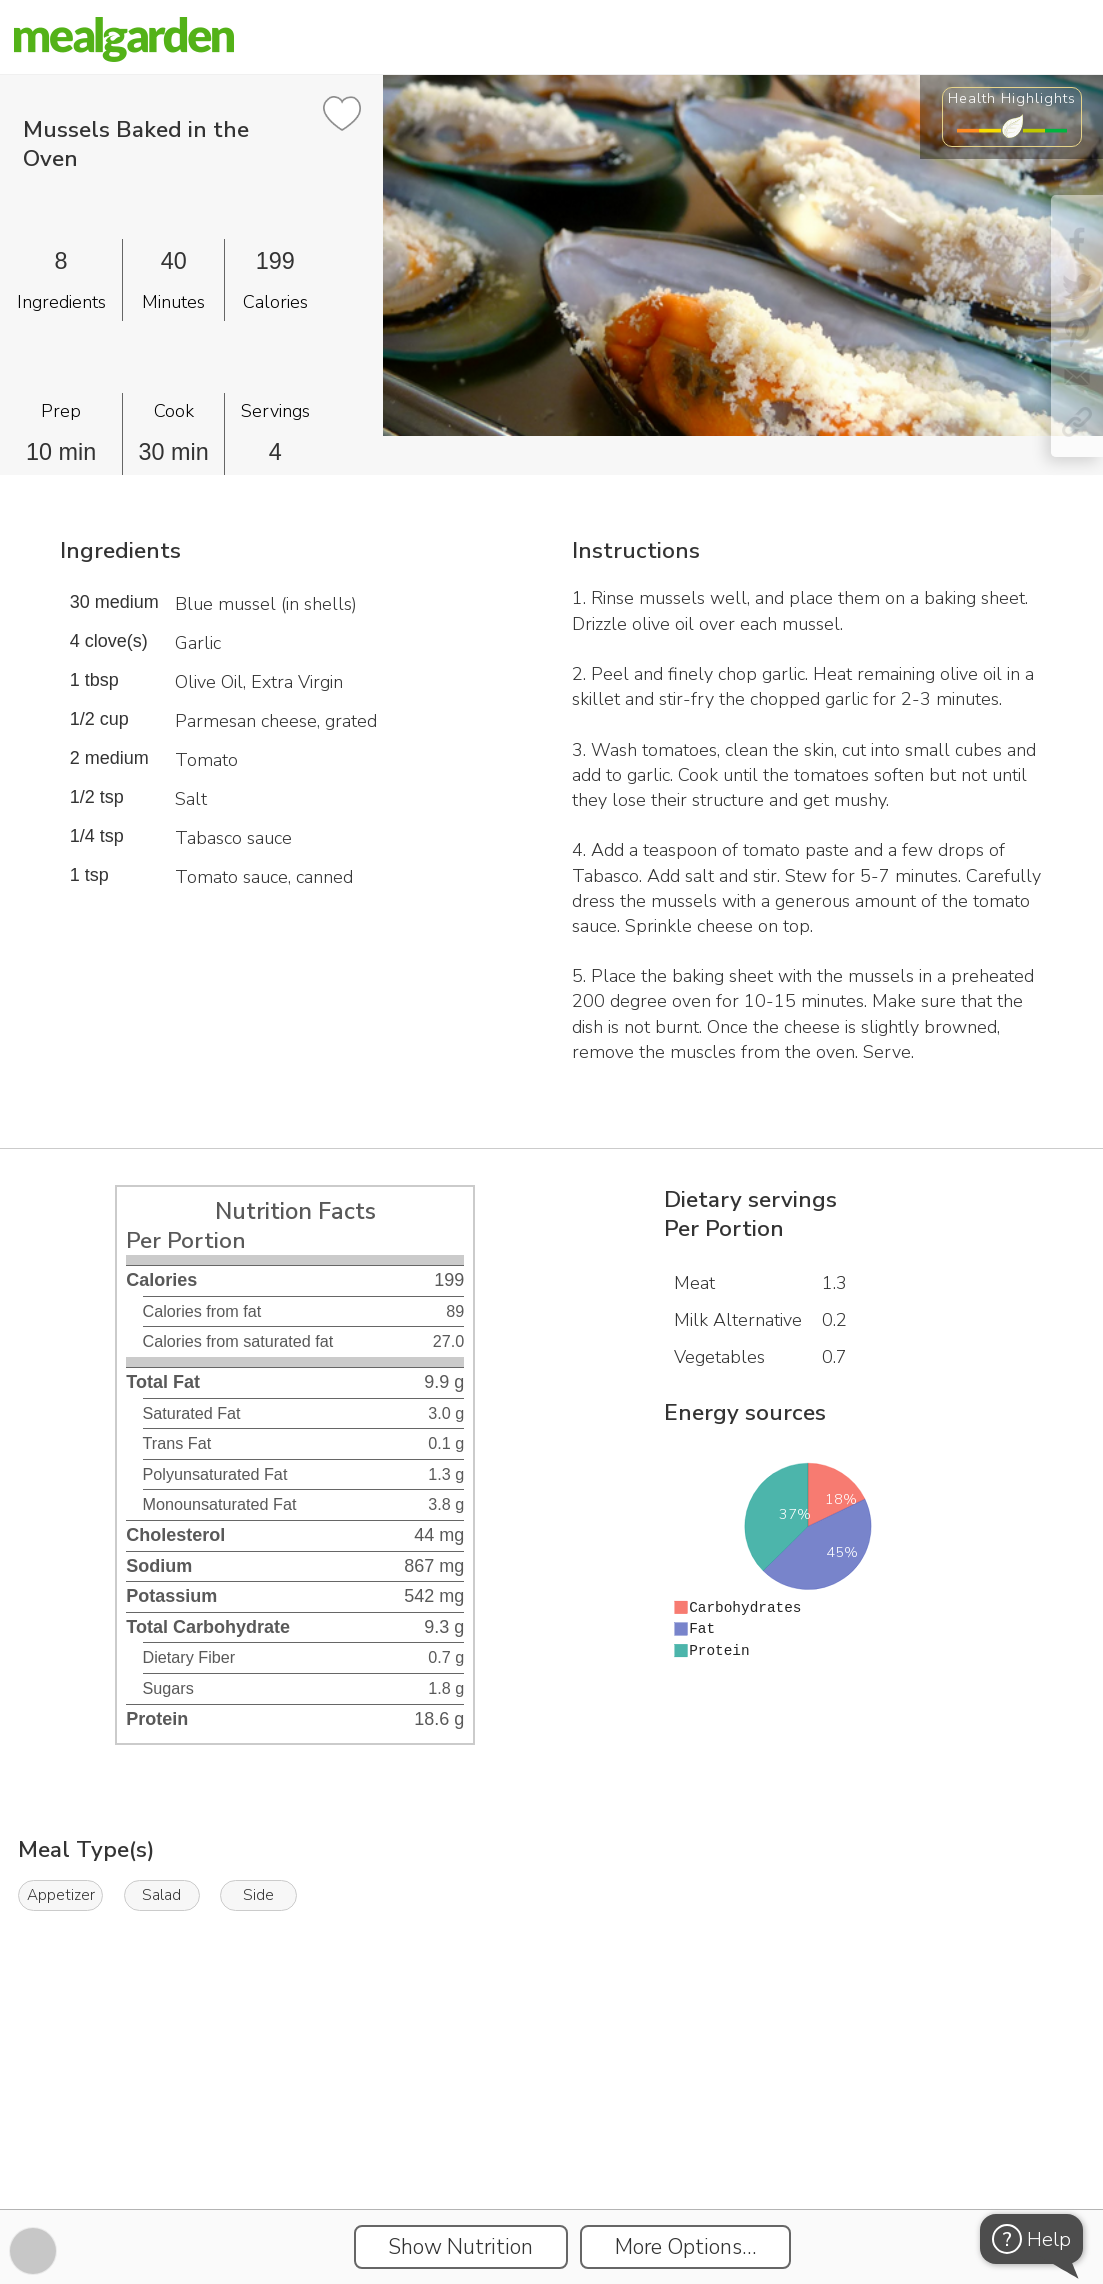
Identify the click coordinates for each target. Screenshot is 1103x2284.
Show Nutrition (460, 2247)
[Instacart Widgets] (552, 2140)
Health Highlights (1012, 98)
